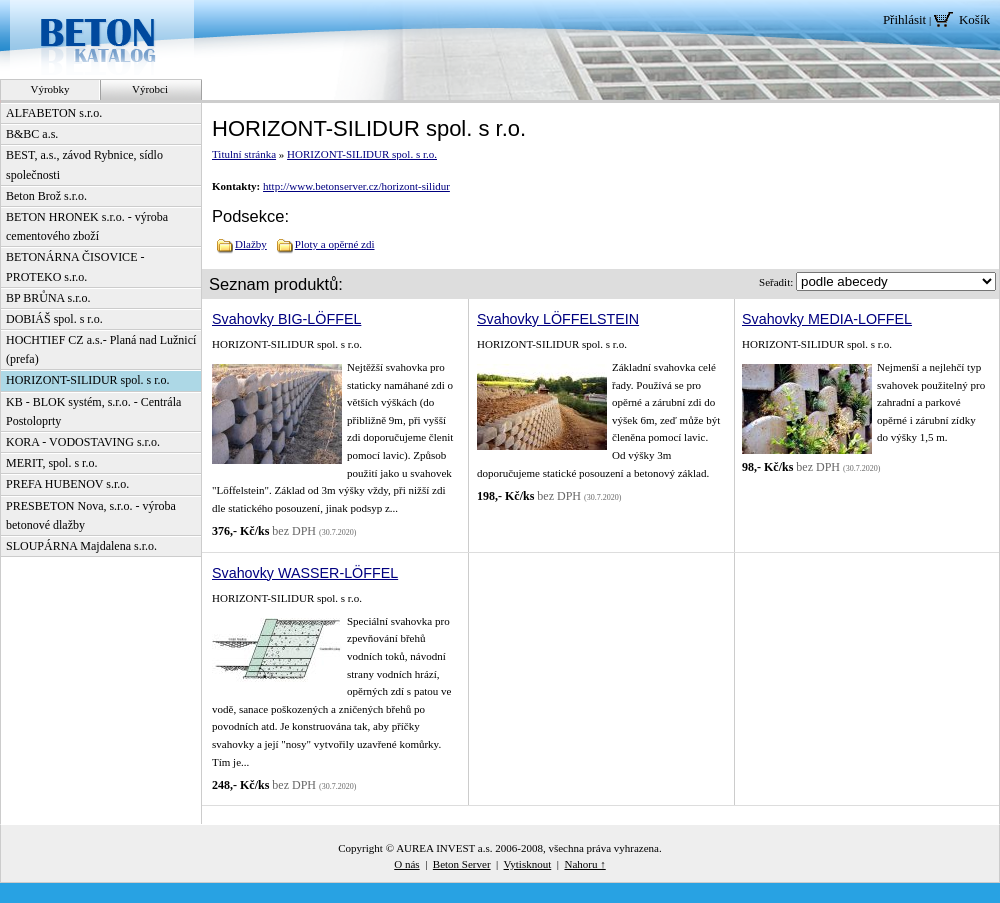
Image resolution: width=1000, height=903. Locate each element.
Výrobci (150, 89)
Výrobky (49, 89)
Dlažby (251, 244)
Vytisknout (528, 864)
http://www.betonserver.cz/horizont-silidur (356, 186)
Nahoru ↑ (584, 864)
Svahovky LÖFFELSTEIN (558, 319)
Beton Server (462, 864)
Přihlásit (904, 19)
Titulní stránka (244, 154)
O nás (406, 864)
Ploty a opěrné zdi (335, 244)
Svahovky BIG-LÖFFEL (286, 319)
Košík (974, 19)
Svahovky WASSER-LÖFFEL (305, 573)
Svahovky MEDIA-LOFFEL (827, 319)
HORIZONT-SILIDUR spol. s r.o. (362, 154)
